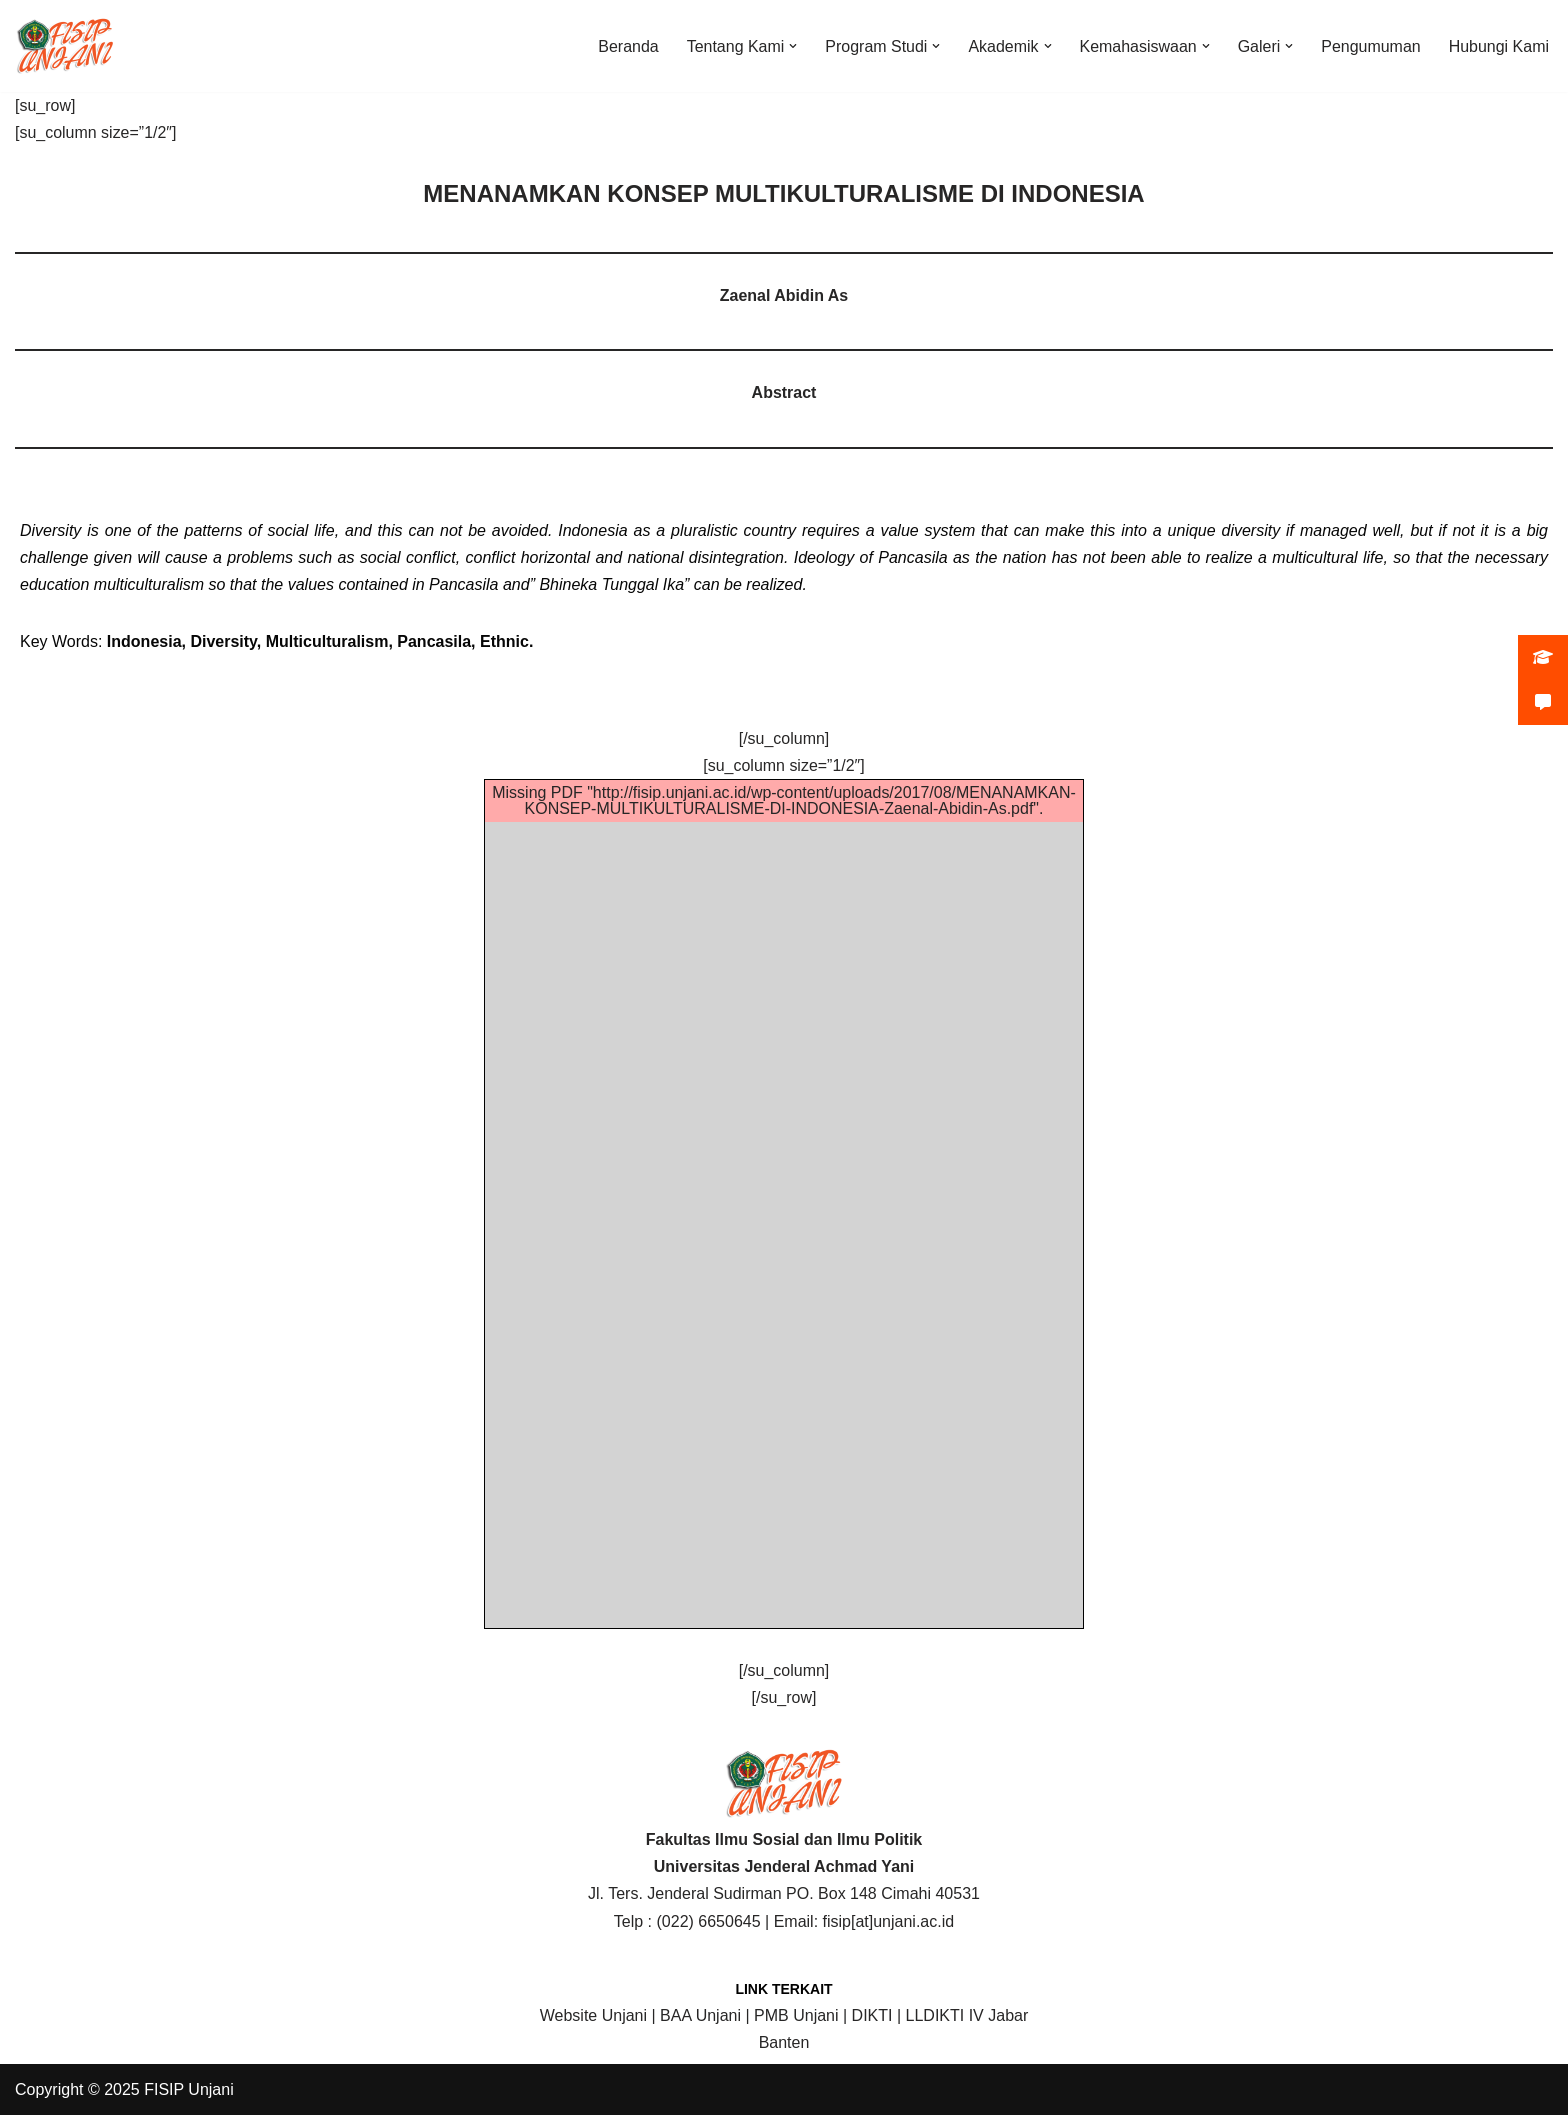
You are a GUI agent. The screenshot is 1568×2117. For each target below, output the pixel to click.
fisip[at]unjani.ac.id (889, 1922)
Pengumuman (1371, 46)
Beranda (627, 46)
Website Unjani (593, 2016)
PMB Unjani (796, 2016)
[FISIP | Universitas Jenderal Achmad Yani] (65, 46)
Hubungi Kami (1499, 46)
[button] (792, 46)
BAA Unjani (700, 2016)
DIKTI (872, 2016)
